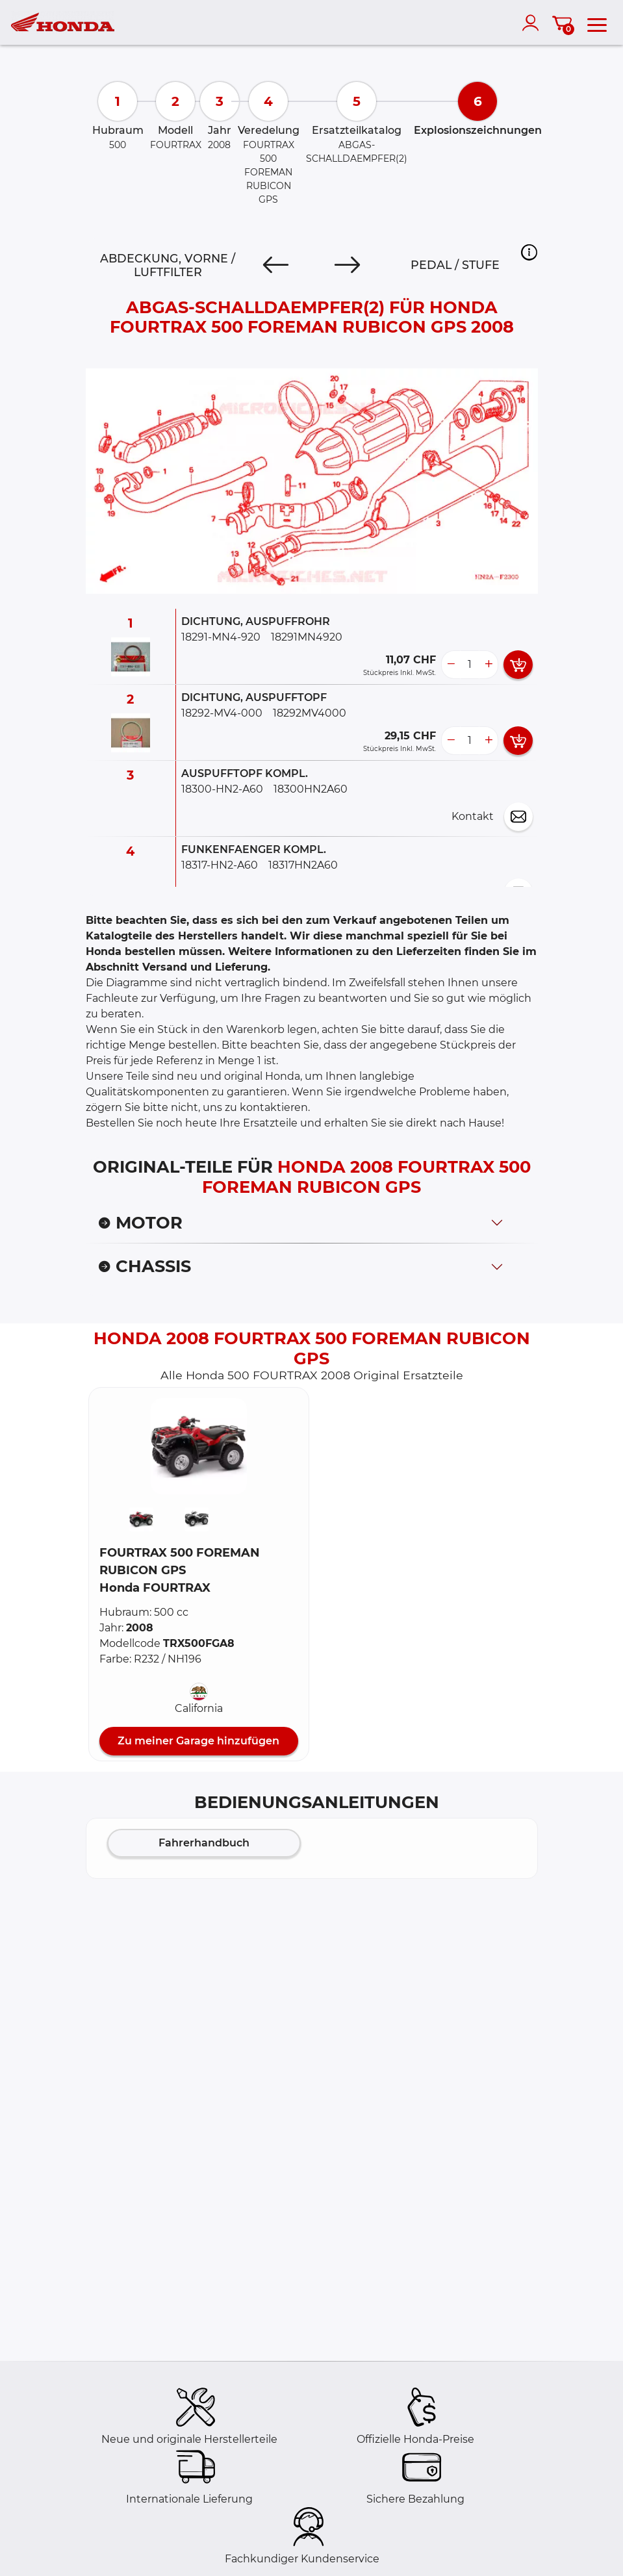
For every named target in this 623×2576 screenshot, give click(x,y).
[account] (533, 22)
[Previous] (276, 265)
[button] (529, 252)
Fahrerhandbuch (204, 1843)
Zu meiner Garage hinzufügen (198, 1741)
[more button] (488, 664)
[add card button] (518, 664)
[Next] (347, 265)
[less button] (451, 664)
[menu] (597, 23)
